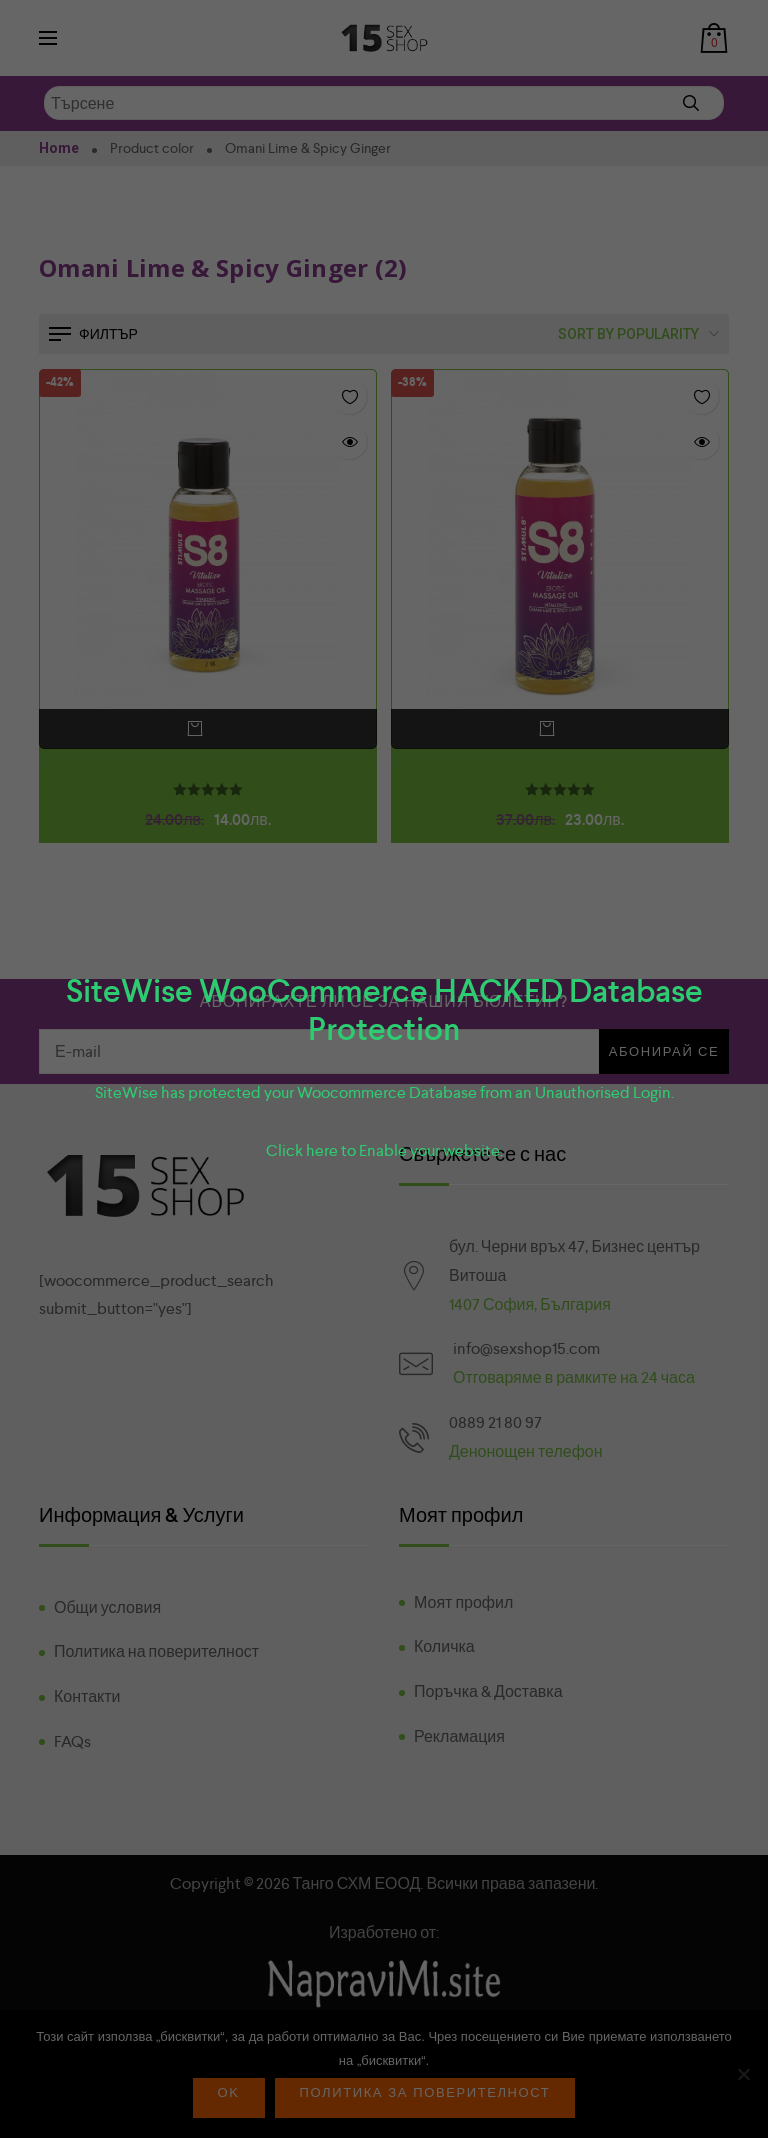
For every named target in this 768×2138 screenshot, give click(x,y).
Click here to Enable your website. (384, 1150)
